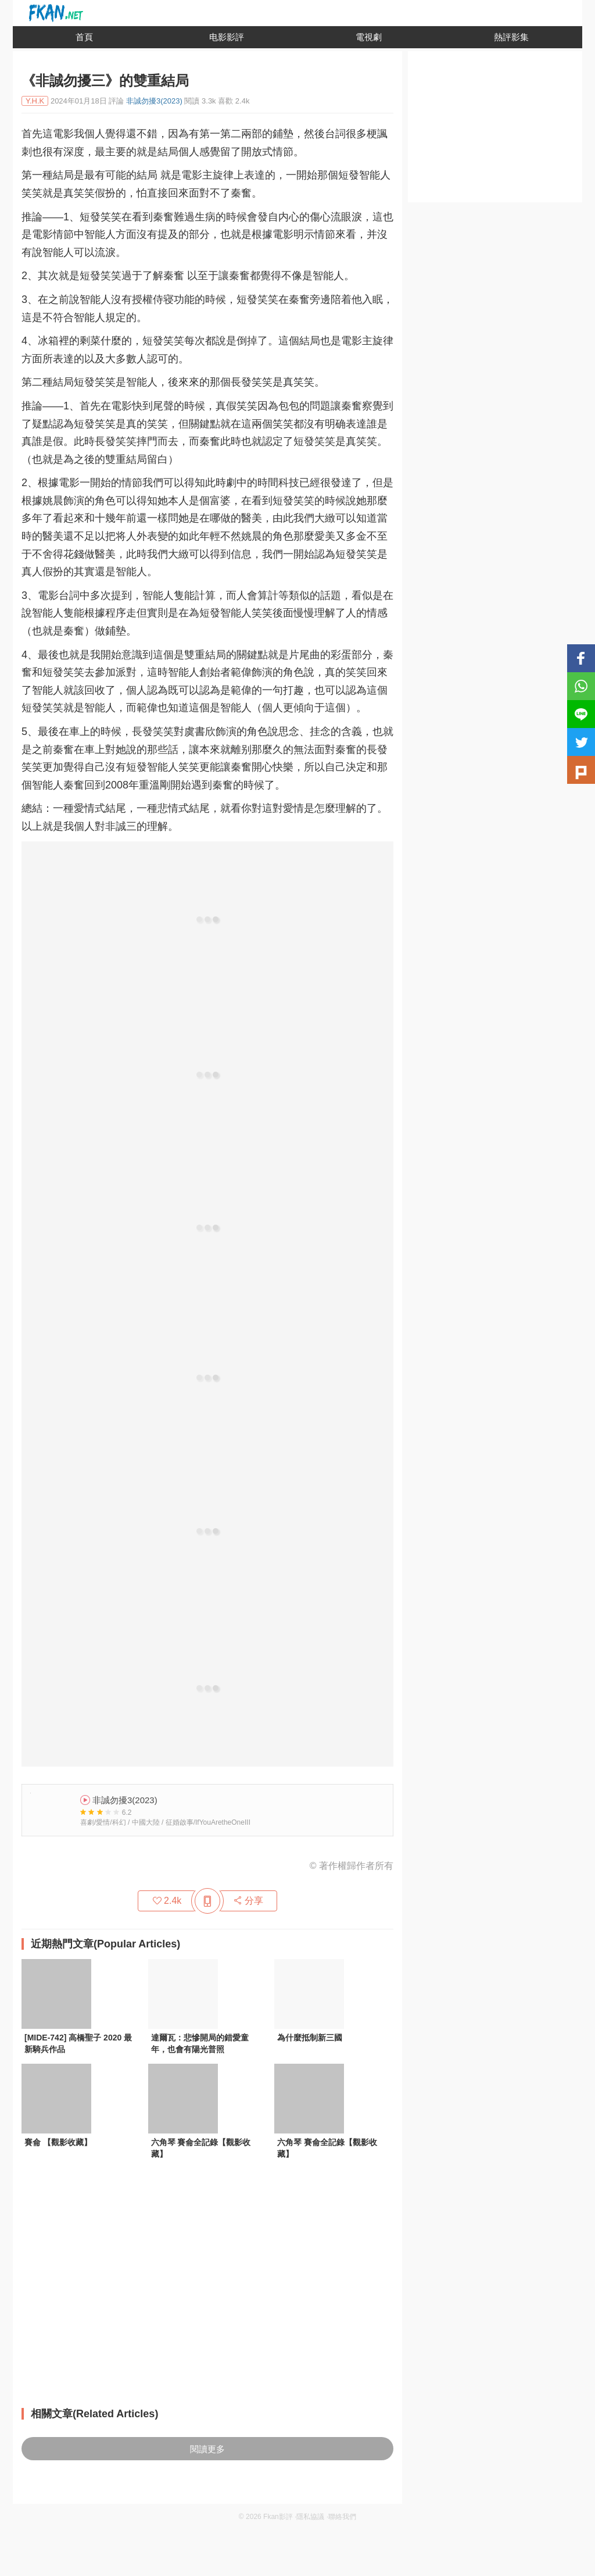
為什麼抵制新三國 (309, 2037)
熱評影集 (511, 37)
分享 (248, 1901)
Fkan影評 (278, 2517)
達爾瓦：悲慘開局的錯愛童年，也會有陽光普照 (200, 2043)
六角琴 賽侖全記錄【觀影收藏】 (201, 2148)
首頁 (84, 37)
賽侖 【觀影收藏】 (58, 2142)
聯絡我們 (342, 2517)
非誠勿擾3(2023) (154, 101)
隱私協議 (310, 2517)
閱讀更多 (207, 2449)
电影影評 (226, 37)
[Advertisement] (207, 2285)
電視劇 (369, 37)
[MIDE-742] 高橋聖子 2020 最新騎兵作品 (78, 2043)
